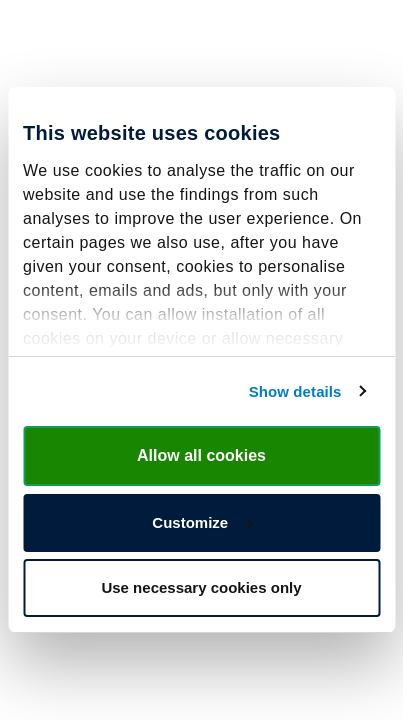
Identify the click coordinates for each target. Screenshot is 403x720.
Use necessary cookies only (201, 587)
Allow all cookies (201, 455)
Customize (202, 522)
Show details (295, 391)
